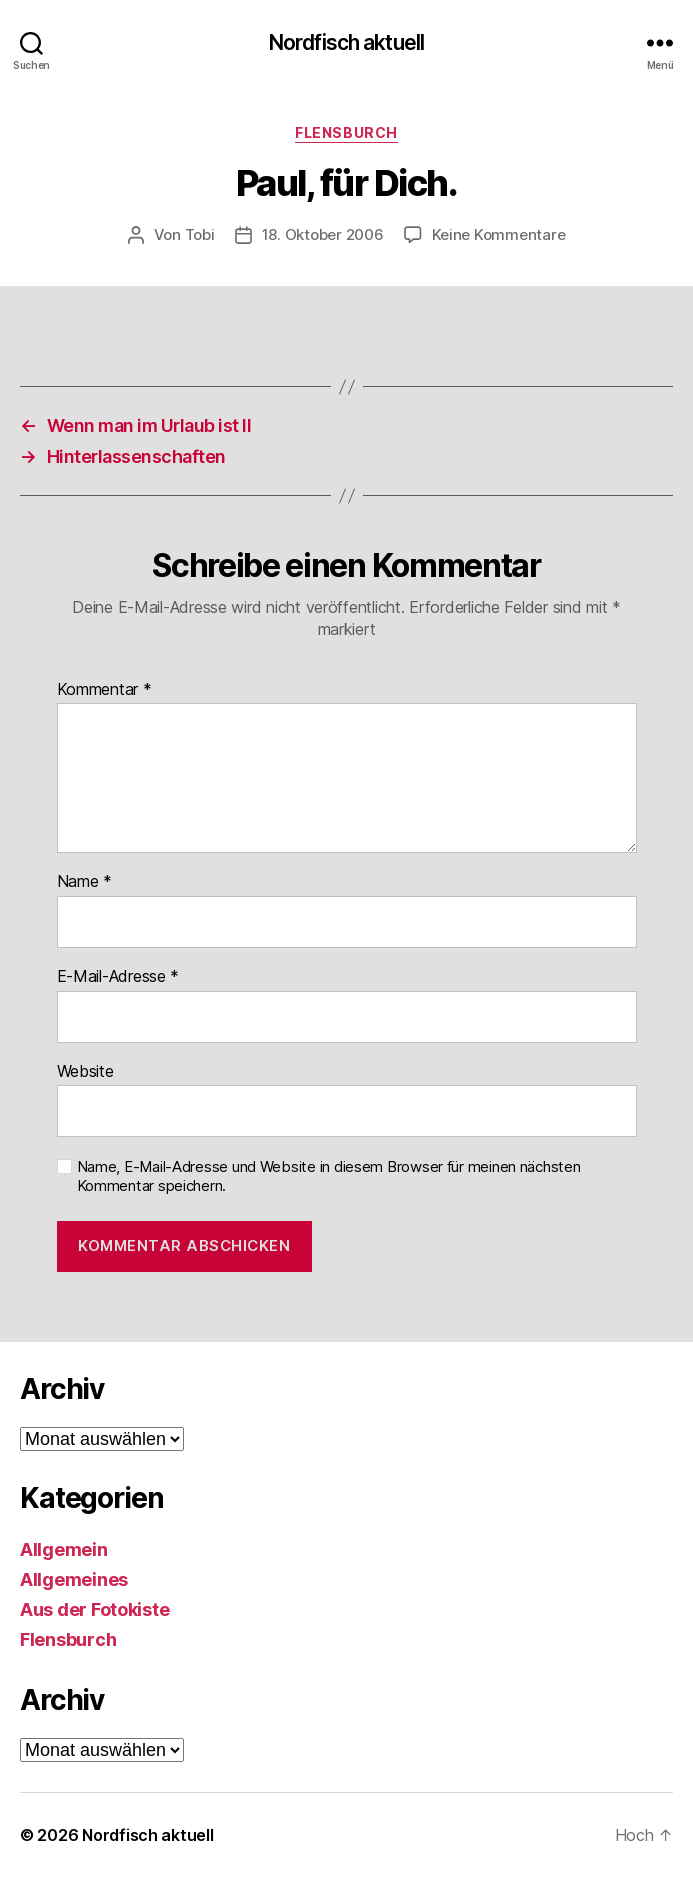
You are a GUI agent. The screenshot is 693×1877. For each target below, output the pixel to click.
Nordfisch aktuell (346, 42)
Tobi (200, 234)
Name (84, 882)
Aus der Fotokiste (94, 1609)
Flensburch (346, 132)
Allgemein (64, 1549)
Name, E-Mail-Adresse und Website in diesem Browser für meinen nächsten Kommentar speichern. (329, 1176)
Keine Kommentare (499, 234)
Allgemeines (74, 1579)
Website (85, 1072)
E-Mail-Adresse (118, 977)
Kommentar (104, 690)
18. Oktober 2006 (323, 234)
